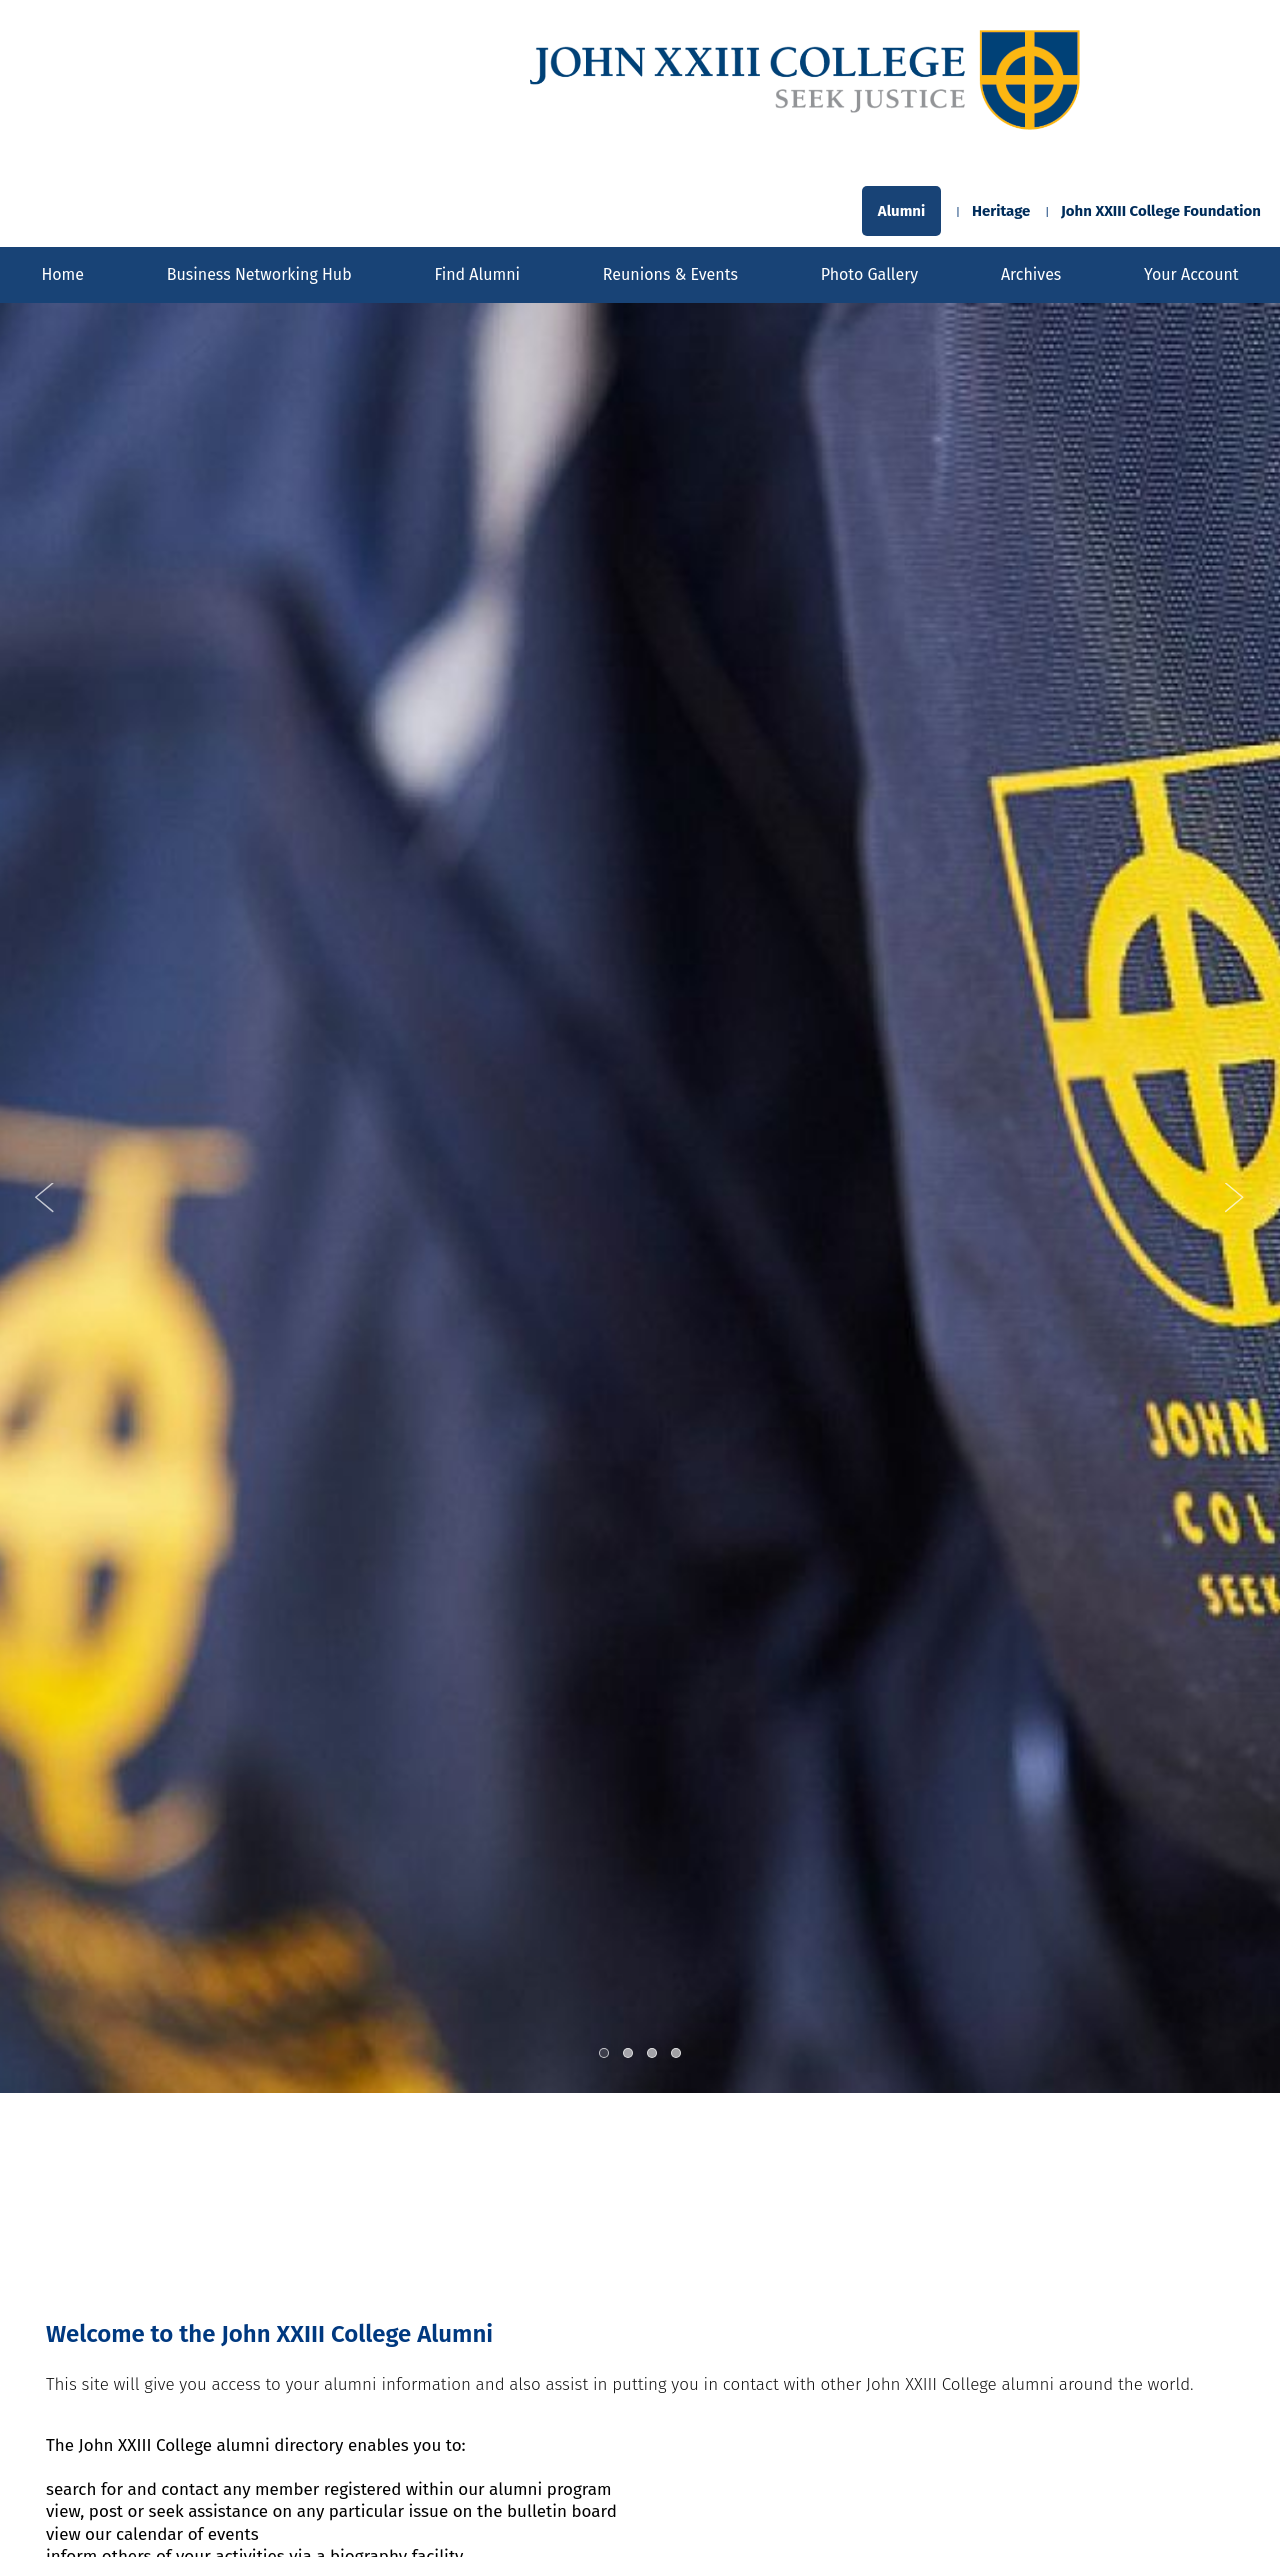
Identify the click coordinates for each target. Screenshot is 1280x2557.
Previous (45, 1198)
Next (1235, 1198)
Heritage (1001, 211)
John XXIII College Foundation (1161, 211)
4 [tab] (677, 2054)
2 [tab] (629, 2054)
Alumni (901, 211)
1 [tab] (605, 2054)
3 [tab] (653, 2054)
